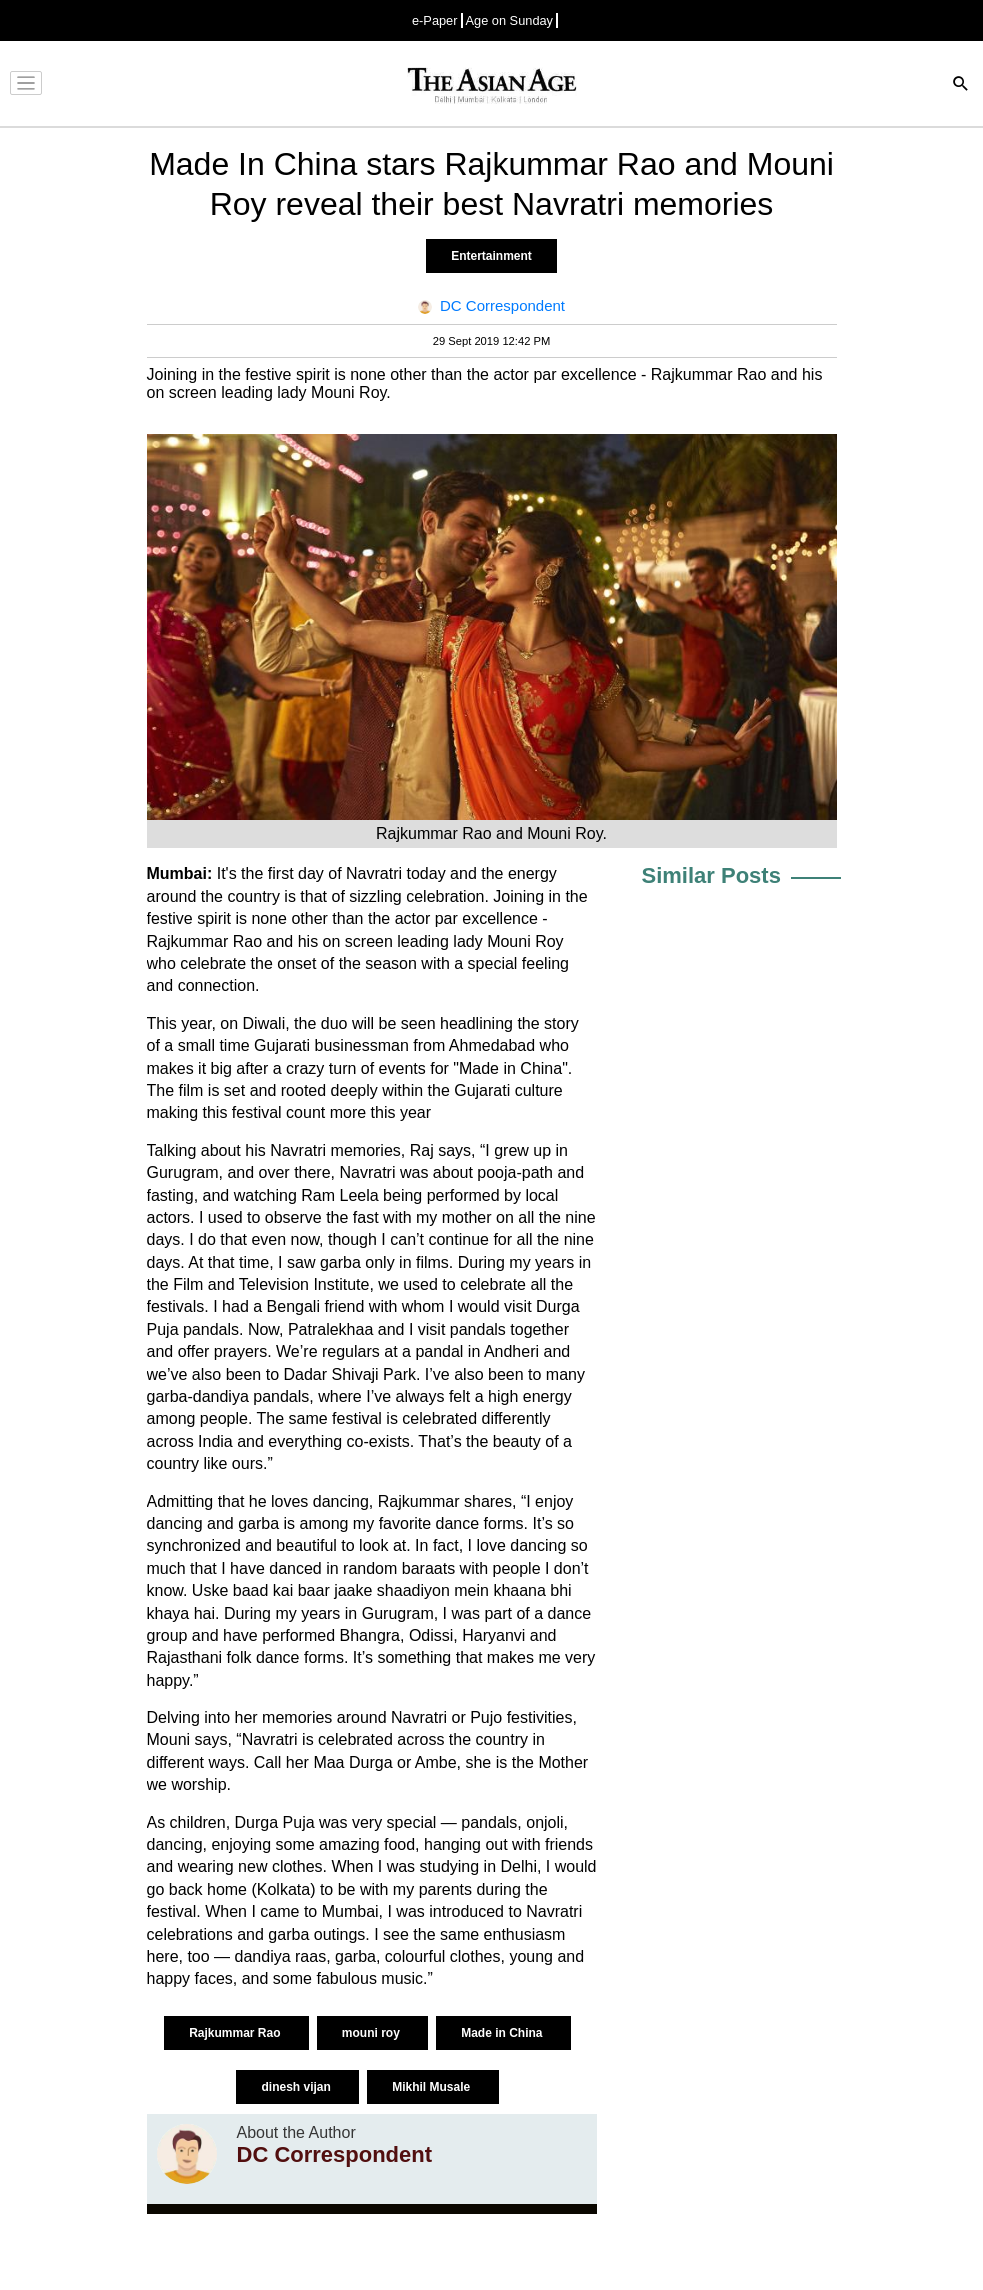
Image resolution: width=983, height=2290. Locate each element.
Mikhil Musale (432, 2087)
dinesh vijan (297, 2087)
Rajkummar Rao (236, 2033)
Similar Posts (711, 875)
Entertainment (491, 256)
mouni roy (372, 2033)
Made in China (503, 2033)
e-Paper (435, 20)
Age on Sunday (510, 20)
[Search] (961, 85)
